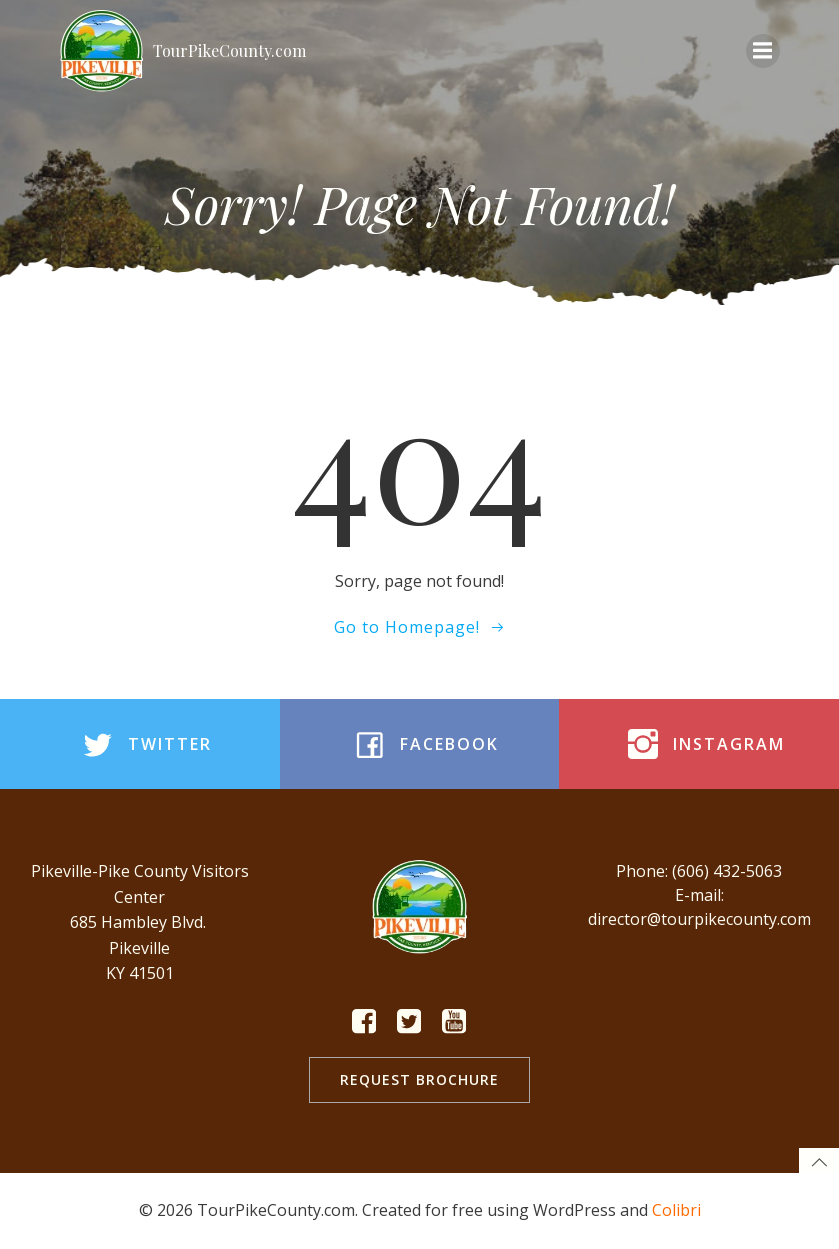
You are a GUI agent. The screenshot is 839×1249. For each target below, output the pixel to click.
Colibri (676, 1210)
